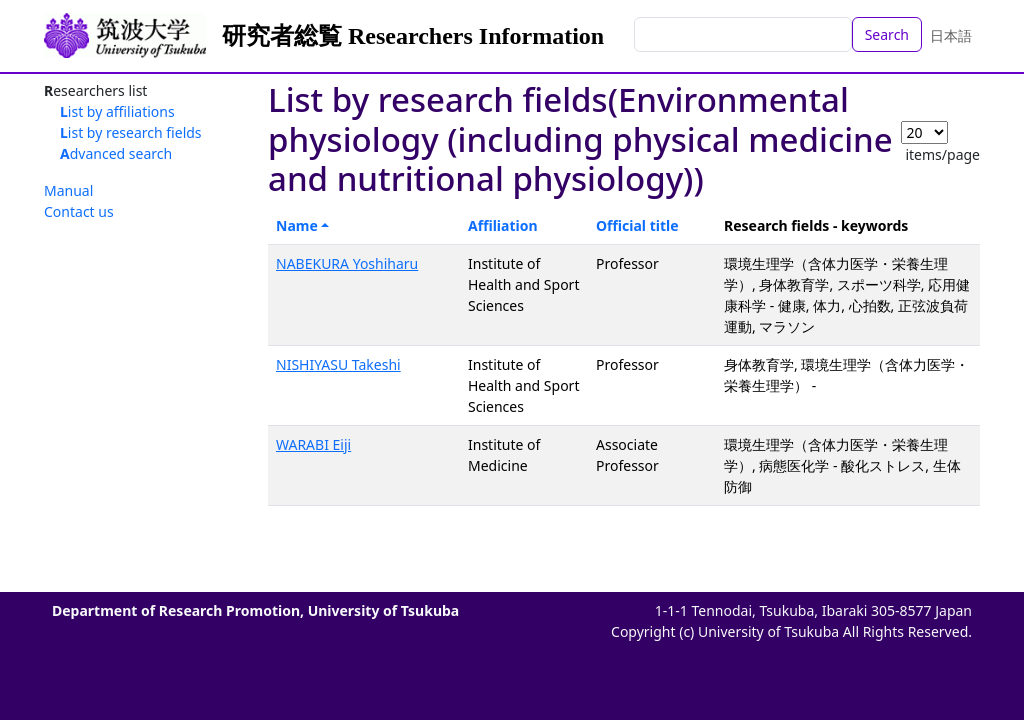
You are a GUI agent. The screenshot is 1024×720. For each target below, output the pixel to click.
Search (887, 34)
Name (297, 225)
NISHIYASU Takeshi (338, 364)
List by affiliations (117, 111)
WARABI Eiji (313, 444)
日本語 (951, 35)
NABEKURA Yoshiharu (347, 263)
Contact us (79, 211)
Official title (637, 225)
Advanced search (116, 153)
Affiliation (503, 225)
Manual (68, 190)
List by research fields (131, 132)
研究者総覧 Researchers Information (413, 36)
